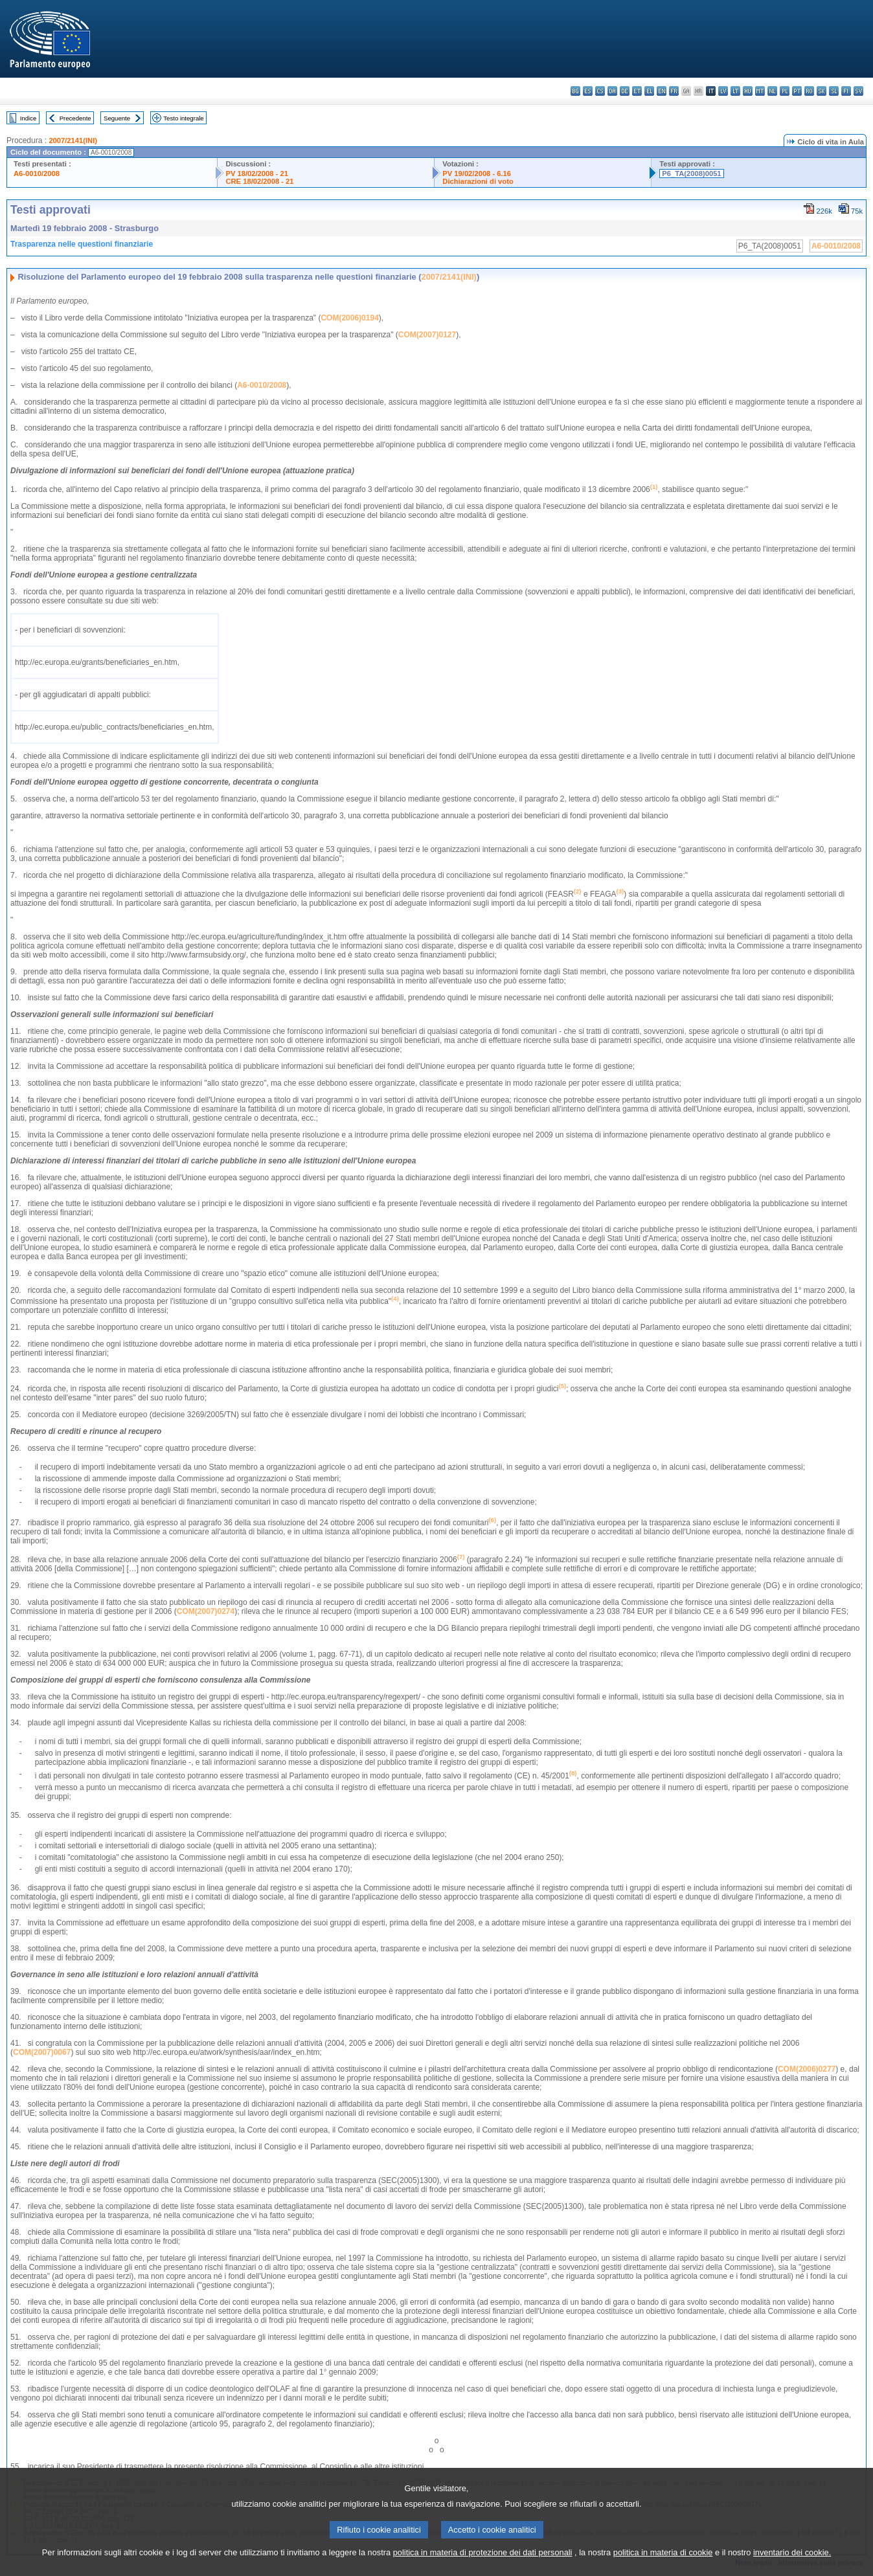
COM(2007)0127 (427, 334)
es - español (588, 91)
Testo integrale (183, 118)
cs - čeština (600, 91)
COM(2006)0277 (806, 2069)
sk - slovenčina (821, 91)
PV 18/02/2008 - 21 (256, 173)
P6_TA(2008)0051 (691, 173)
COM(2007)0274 (205, 1611)
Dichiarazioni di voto (477, 181)
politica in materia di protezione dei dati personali (483, 2566)
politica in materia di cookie (663, 2566)
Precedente (75, 118)
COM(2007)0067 (42, 2052)
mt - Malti (760, 91)
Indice (28, 118)
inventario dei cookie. (792, 2566)
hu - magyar (748, 91)
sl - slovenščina (834, 91)
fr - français (674, 91)
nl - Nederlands (772, 91)
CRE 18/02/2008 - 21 (259, 181)
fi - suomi (846, 91)
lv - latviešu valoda (723, 91)
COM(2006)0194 (349, 317)
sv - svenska (858, 91)
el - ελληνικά (649, 91)
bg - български (575, 91)
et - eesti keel (637, 91)
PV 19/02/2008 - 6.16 (476, 173)
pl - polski (784, 91)
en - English (661, 91)
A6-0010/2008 (37, 173)
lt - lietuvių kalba (735, 91)
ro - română (809, 91)
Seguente (117, 118)
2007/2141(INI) (73, 140)
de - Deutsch (624, 91)
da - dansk (612, 91)
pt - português (797, 91)
